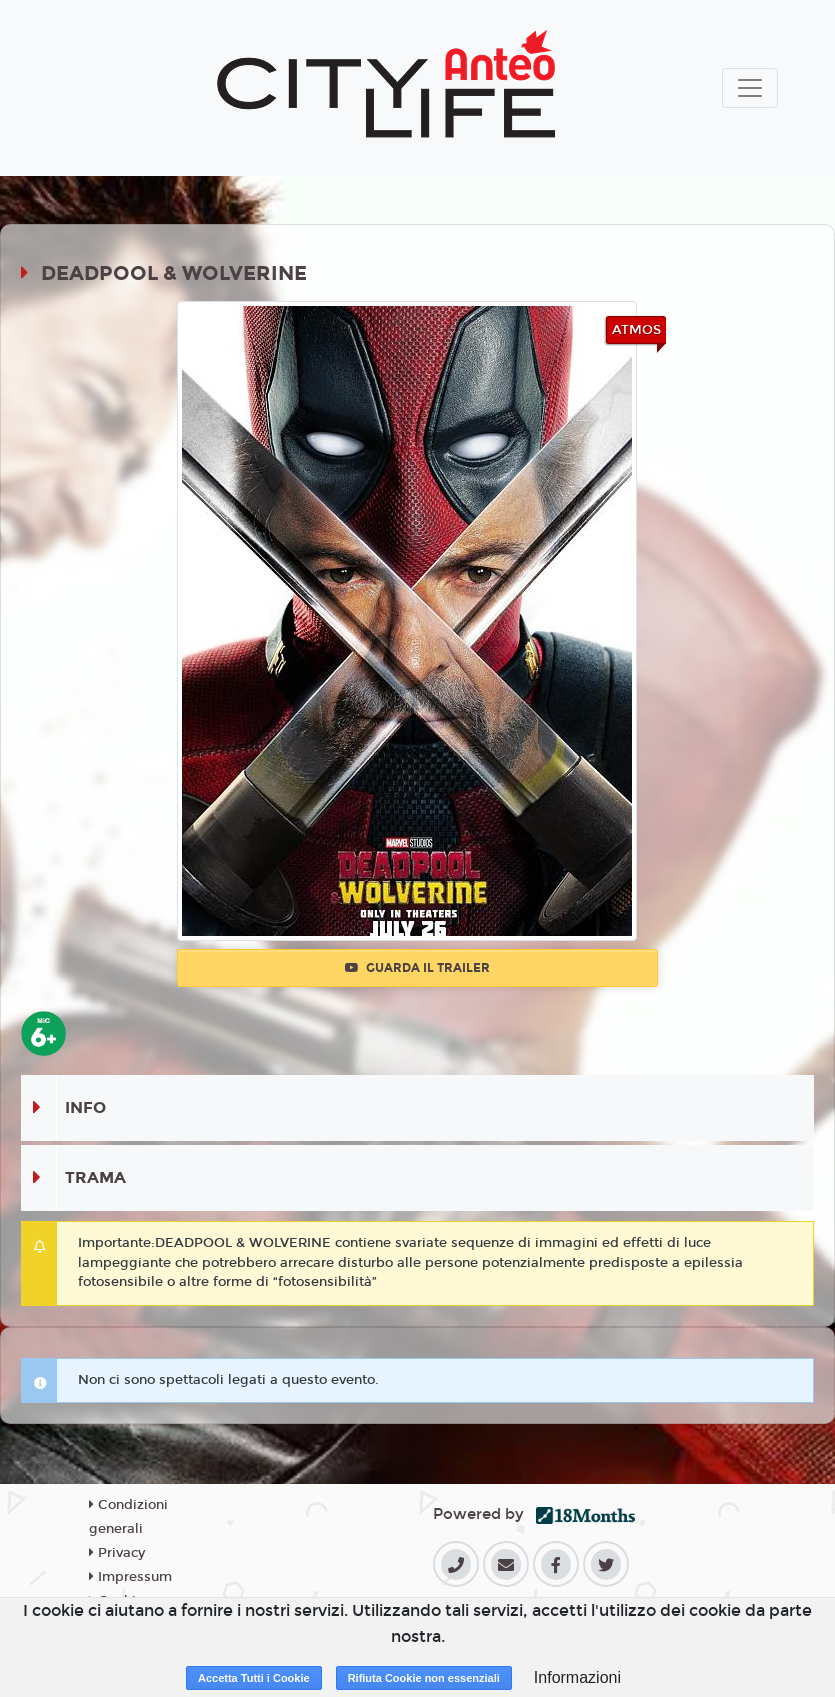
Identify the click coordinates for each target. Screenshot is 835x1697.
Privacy (117, 1553)
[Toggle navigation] (750, 88)
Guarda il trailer (417, 968)
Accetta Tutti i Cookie (254, 1678)
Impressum (130, 1577)
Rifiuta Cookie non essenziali (424, 1678)
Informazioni (577, 1677)
